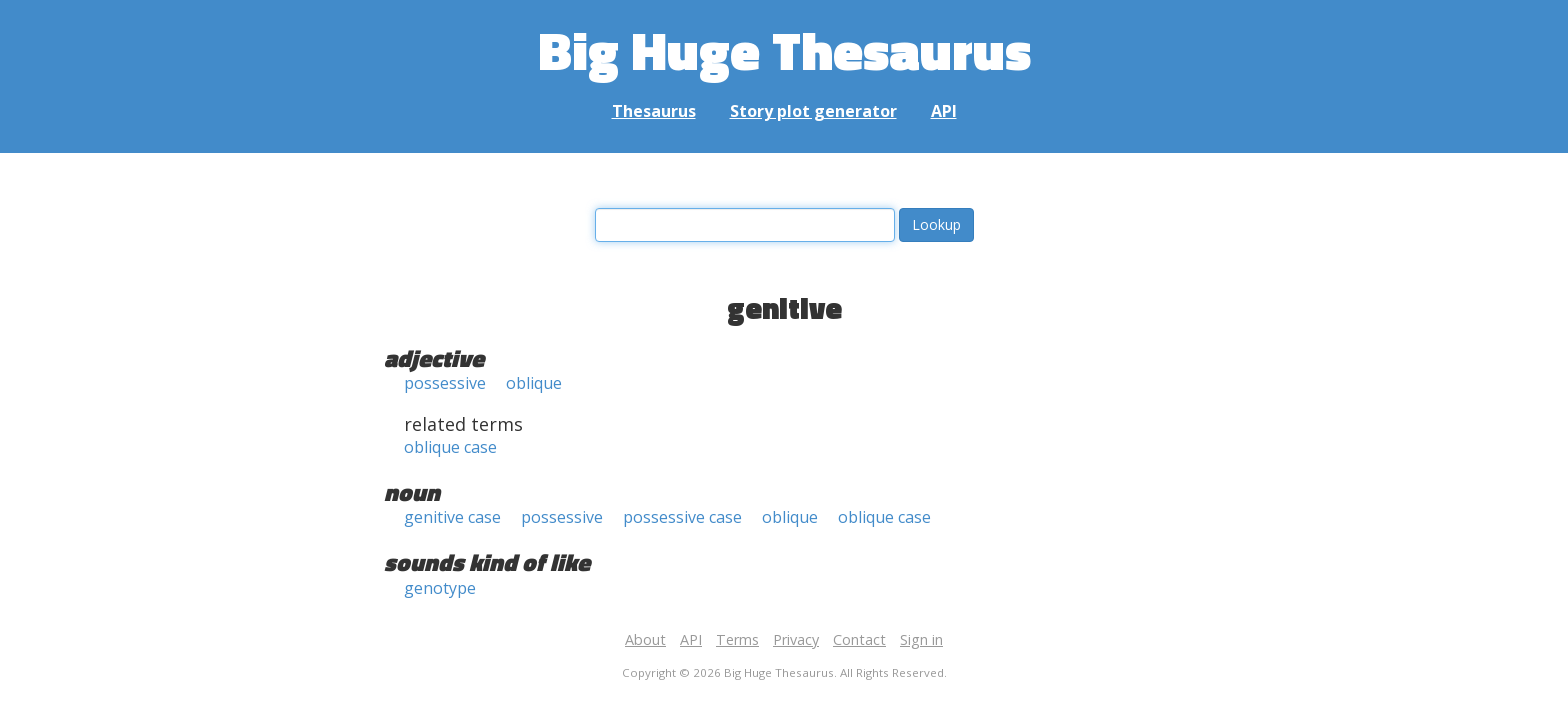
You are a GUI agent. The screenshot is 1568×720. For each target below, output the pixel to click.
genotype (440, 588)
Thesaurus (654, 111)
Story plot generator (813, 111)
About (645, 639)
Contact (859, 639)
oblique (534, 383)
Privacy (796, 639)
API (944, 111)
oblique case (450, 447)
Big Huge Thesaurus (784, 49)
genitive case (452, 517)
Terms (737, 639)
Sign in (921, 639)
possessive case (682, 517)
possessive (445, 383)
